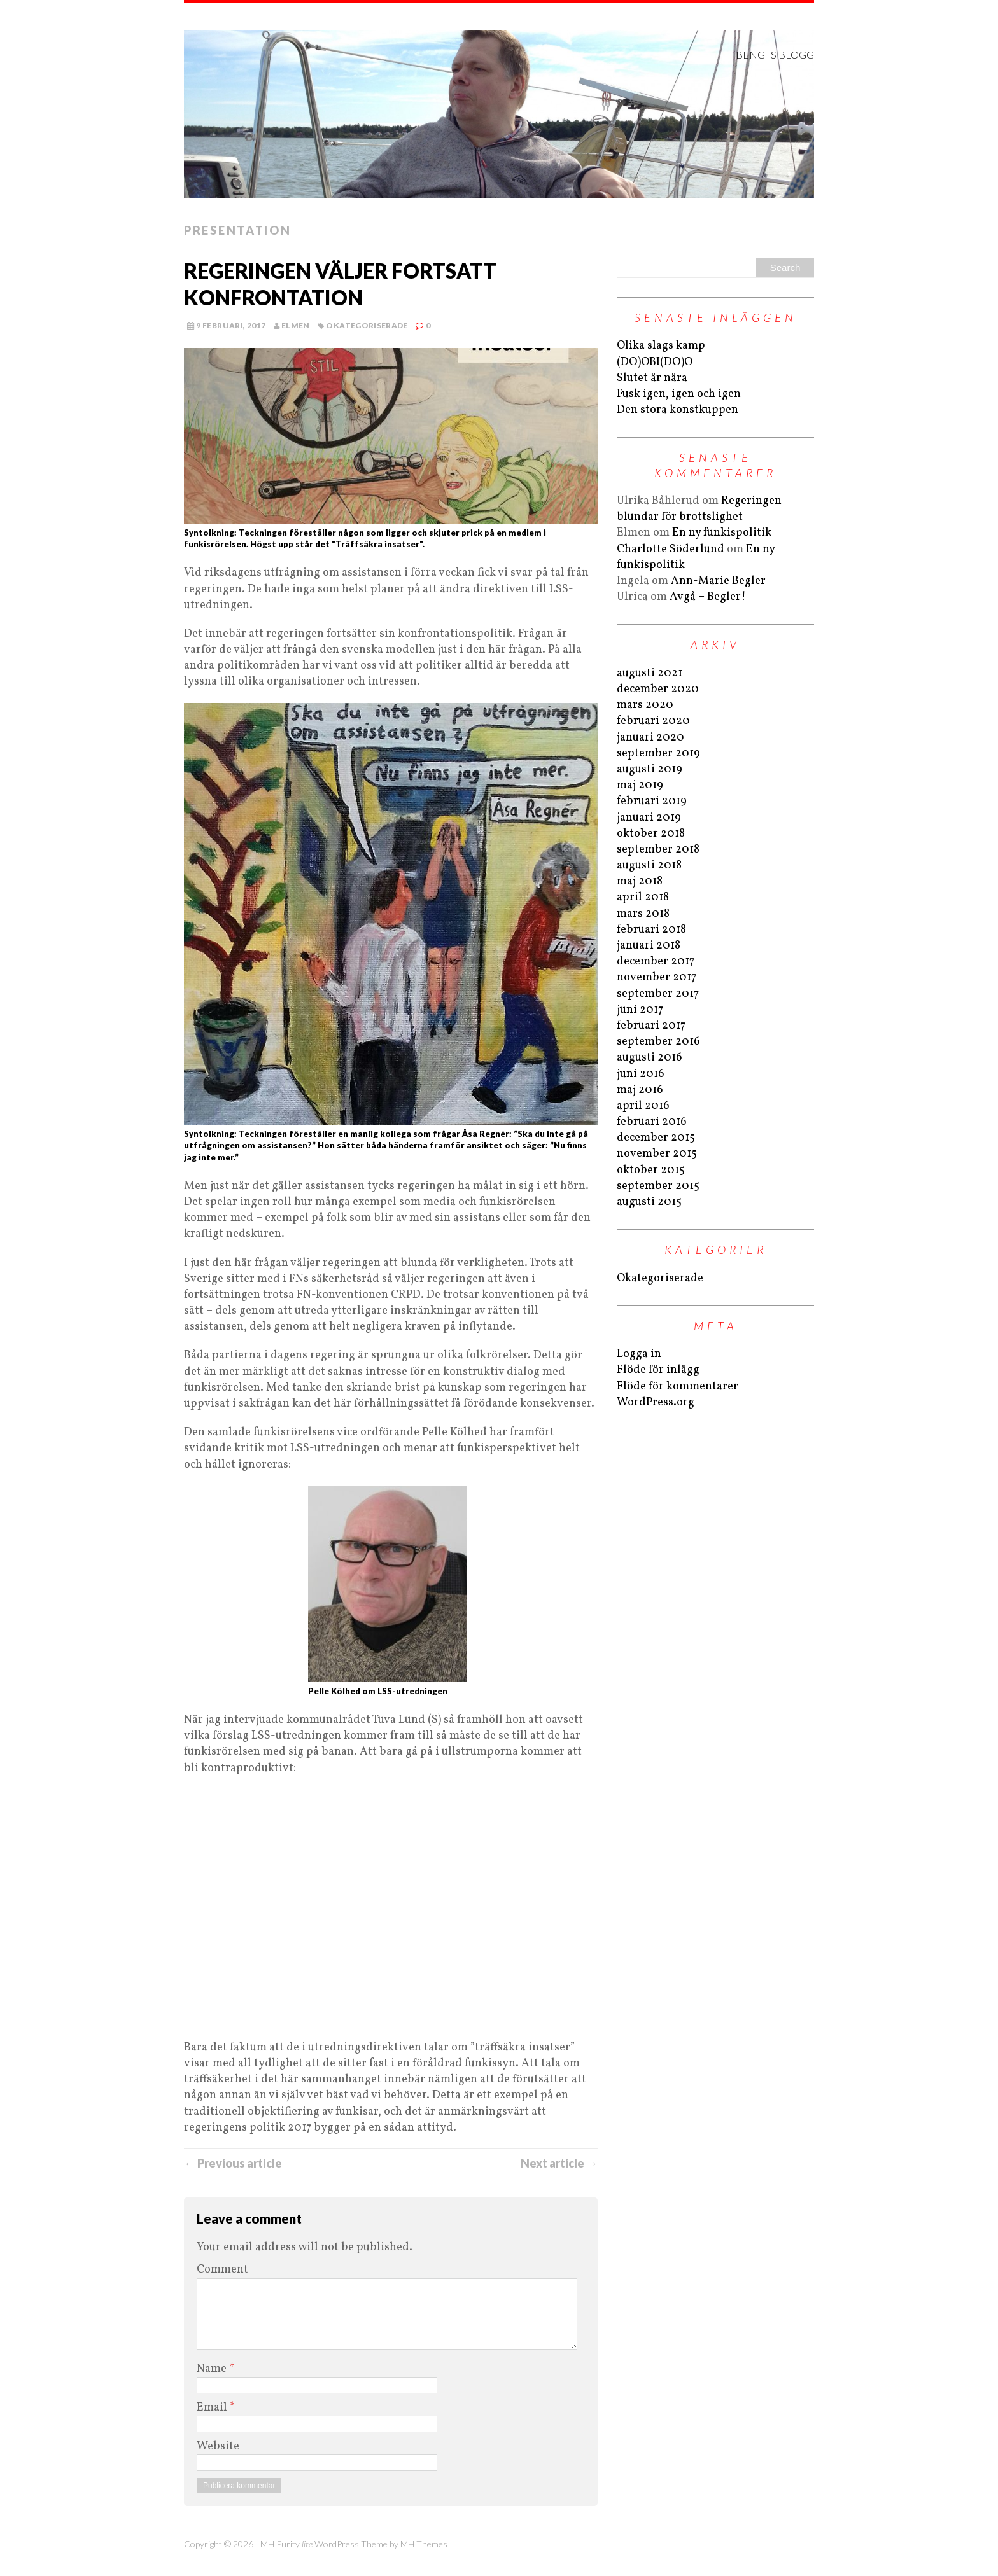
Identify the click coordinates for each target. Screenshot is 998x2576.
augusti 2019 (649, 769)
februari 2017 (651, 1026)
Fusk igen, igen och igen (679, 394)
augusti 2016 (649, 1058)
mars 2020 (645, 705)
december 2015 (656, 1138)
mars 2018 (643, 914)
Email (213, 2408)
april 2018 (643, 897)
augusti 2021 (649, 673)
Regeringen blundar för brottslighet (699, 509)
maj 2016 (640, 1090)
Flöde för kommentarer (677, 1387)
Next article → (559, 2163)
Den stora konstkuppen (677, 410)
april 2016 (643, 1106)
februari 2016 (652, 1122)
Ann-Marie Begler (718, 581)
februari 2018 (651, 930)
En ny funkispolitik (721, 533)
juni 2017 (640, 1010)
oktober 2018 (651, 834)
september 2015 (658, 1186)
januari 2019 (649, 818)
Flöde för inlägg (658, 1370)
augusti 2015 (649, 1202)
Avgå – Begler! (708, 597)
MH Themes (423, 2543)
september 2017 (658, 994)
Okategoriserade (366, 325)
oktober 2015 (651, 1170)
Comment (222, 2270)
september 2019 (658, 754)
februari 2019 (652, 801)
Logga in (639, 1354)
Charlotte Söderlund (670, 549)
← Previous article (233, 2163)
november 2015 (657, 1154)
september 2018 (658, 850)
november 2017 (656, 977)
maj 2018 (640, 881)
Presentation (237, 230)
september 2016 (658, 1042)
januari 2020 (650, 738)
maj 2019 (640, 785)
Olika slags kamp (661, 346)
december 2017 (655, 962)
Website (218, 2446)
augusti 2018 (649, 866)
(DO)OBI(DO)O (654, 362)
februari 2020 (653, 721)
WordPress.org (655, 1402)
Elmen (295, 325)
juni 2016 (640, 1074)
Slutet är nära (652, 378)
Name (213, 2369)
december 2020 (658, 689)
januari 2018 (648, 946)
